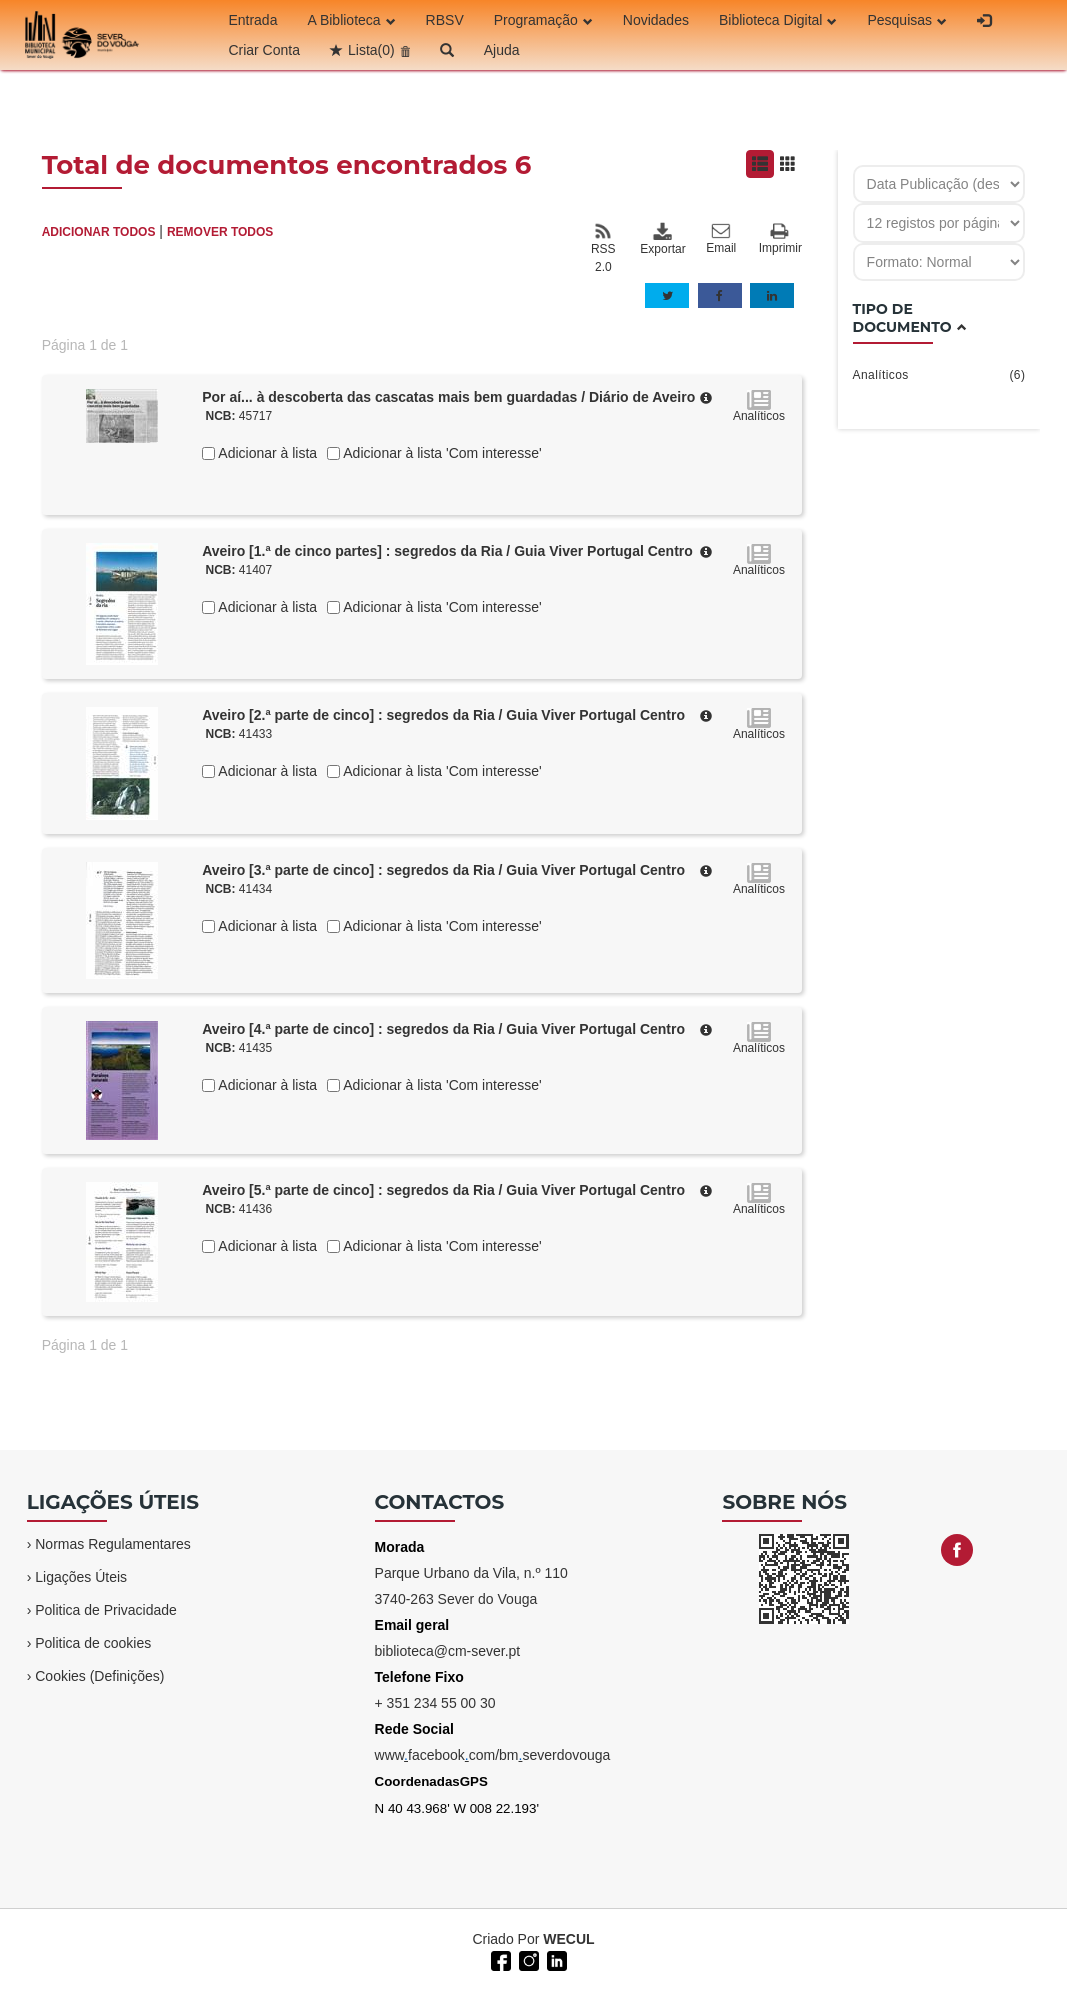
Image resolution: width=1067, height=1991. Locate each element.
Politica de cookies (93, 1643)
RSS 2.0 (603, 248)
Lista (371, 50)
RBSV (445, 20)
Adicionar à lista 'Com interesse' (440, 453)
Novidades (656, 20)
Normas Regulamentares (113, 1544)
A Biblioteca (351, 20)
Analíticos (939, 375)
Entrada (252, 20)
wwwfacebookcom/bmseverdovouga (493, 1755)
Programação (543, 20)
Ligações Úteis (81, 1577)
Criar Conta (264, 50)
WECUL (568, 1939)
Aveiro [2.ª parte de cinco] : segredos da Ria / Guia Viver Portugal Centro (443, 715)
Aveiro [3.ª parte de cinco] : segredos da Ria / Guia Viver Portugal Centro (443, 870)
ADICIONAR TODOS (99, 232)
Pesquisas (907, 20)
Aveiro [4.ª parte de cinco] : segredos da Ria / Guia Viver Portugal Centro (443, 1029)
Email (721, 239)
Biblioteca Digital (778, 20)
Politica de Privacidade (106, 1610)
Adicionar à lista (266, 453)
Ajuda (502, 50)
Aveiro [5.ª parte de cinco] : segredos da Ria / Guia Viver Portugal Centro (443, 1190)
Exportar (662, 239)
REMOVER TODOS (220, 232)
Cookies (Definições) (99, 1676)
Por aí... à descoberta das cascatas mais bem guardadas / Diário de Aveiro (448, 397)
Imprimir (780, 239)
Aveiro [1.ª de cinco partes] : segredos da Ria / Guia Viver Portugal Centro (447, 551)
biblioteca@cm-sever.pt (448, 1651)
